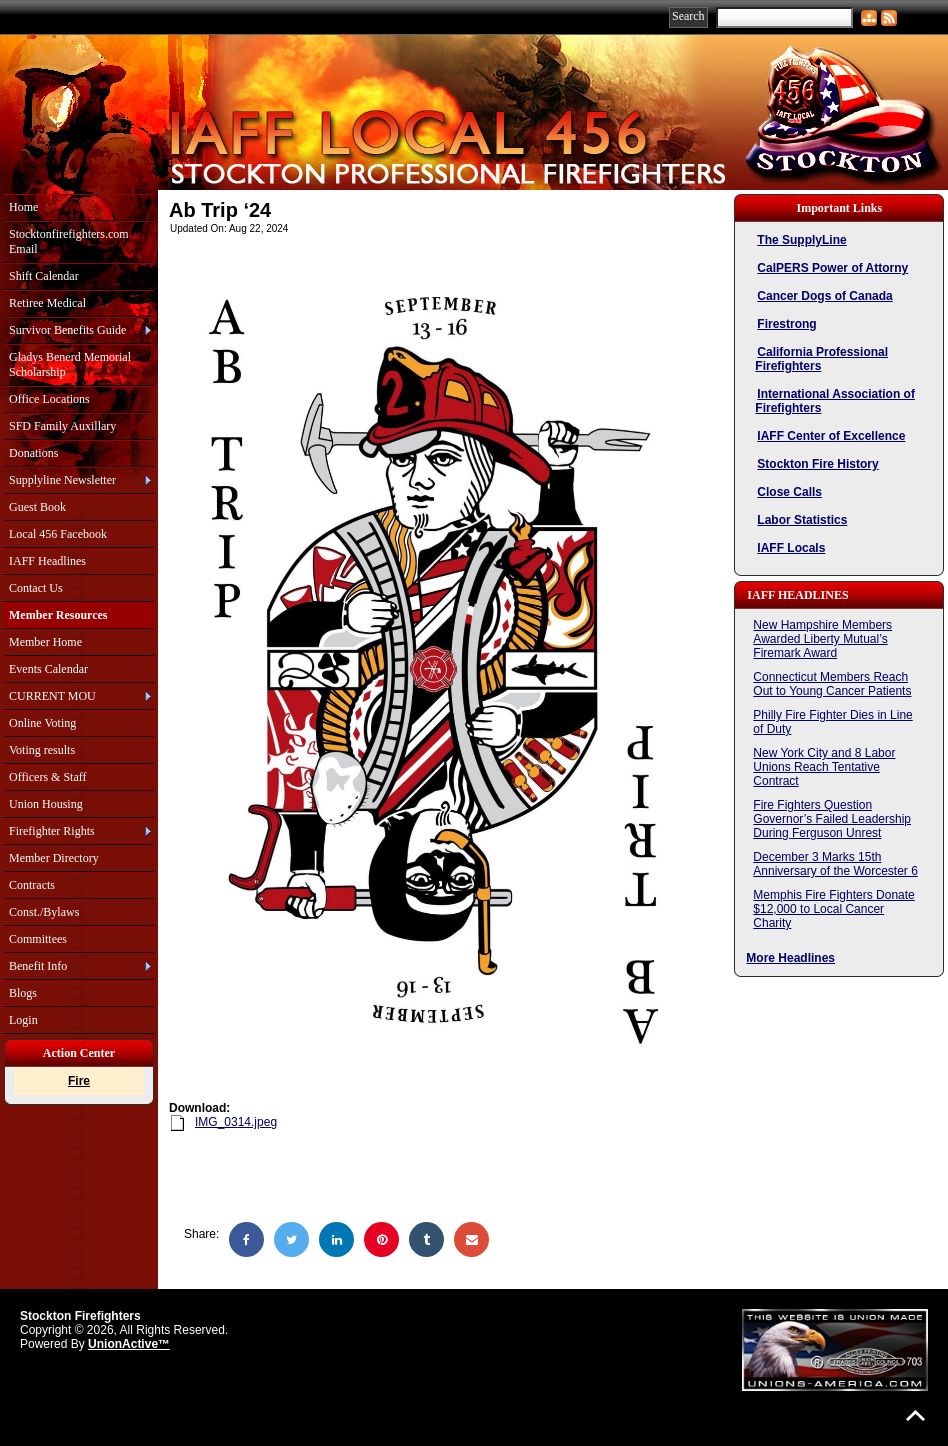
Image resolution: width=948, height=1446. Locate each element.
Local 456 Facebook (58, 534)
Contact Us (36, 588)
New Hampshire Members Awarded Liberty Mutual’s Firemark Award (822, 639)
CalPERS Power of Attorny (832, 268)
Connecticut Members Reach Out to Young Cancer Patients (832, 684)
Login (23, 1020)
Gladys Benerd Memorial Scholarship (70, 364)
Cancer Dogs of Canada (824, 296)
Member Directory (54, 858)
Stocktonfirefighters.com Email (69, 241)
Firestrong (786, 324)
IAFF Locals (791, 548)
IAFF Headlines (47, 561)
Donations (33, 453)
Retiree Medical (47, 303)
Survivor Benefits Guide (67, 330)
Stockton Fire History (817, 464)
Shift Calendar (44, 276)
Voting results (42, 750)
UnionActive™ (129, 1344)
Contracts (32, 885)
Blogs (23, 993)
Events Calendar (48, 669)
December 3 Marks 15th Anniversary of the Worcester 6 (835, 864)
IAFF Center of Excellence (831, 436)
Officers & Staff (48, 777)
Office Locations (49, 399)
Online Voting (42, 723)
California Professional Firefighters (821, 359)
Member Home (45, 642)
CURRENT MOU (52, 696)
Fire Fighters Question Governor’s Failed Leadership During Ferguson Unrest (832, 819)
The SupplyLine (801, 240)
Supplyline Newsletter (62, 480)
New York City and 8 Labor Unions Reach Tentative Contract (824, 767)
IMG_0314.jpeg (236, 1122)
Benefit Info (38, 966)
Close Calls (789, 492)
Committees (38, 939)
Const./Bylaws (44, 912)
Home (23, 207)
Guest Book (37, 507)
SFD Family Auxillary (62, 426)
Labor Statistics (802, 520)
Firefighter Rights (52, 831)
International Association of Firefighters (835, 401)
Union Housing (46, 804)
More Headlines (790, 958)
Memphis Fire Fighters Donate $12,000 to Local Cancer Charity (833, 909)
